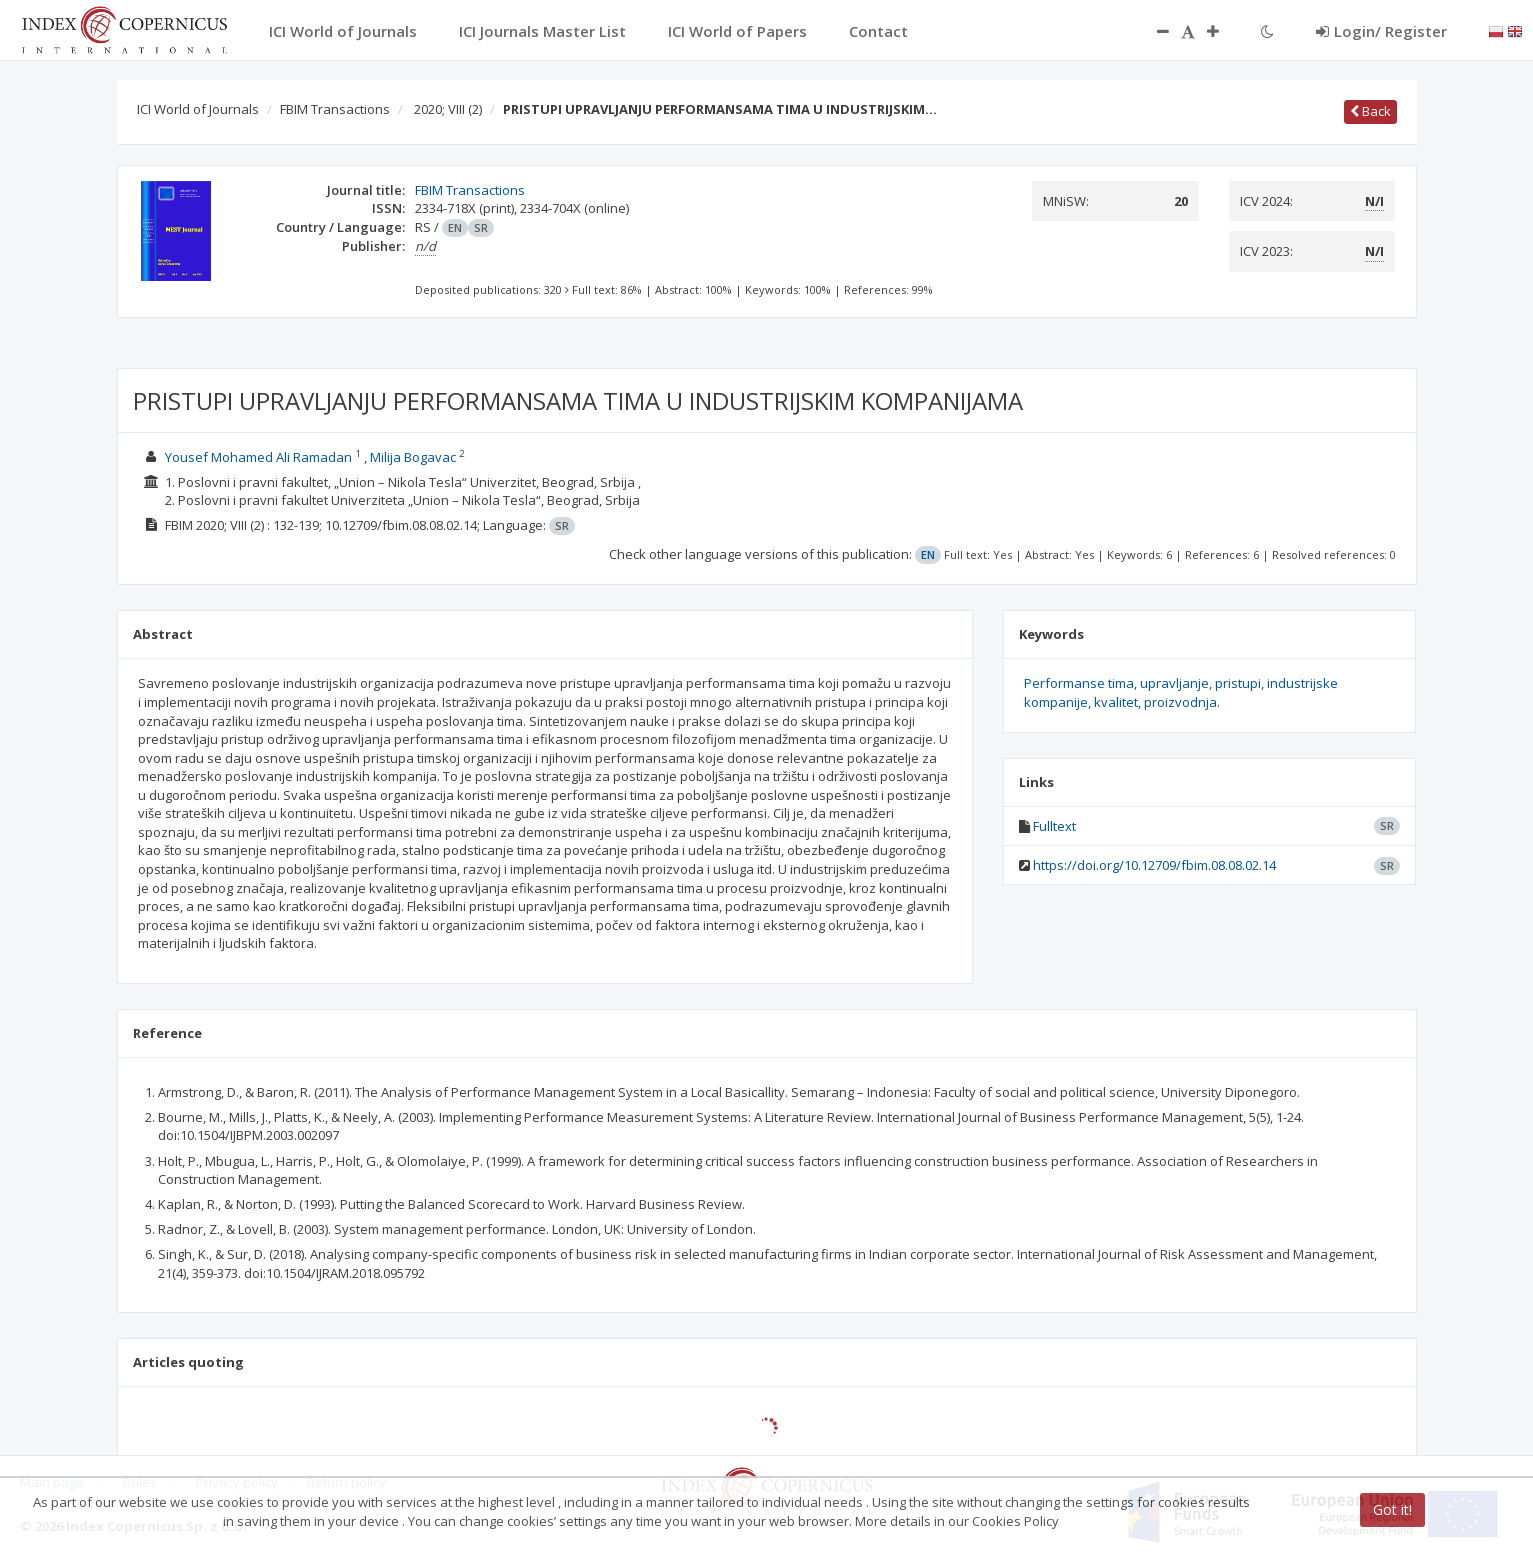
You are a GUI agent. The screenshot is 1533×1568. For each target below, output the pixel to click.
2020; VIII (448, 109)
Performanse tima (1079, 683)
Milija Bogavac (413, 457)
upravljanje (1174, 683)
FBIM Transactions (335, 109)
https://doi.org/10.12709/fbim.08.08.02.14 (1154, 865)
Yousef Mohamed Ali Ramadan (258, 457)
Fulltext (1054, 826)
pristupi (1238, 683)
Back (1370, 111)
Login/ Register (1381, 31)
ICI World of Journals (198, 109)
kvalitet (1116, 702)
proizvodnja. (1182, 702)
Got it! (1392, 1509)
